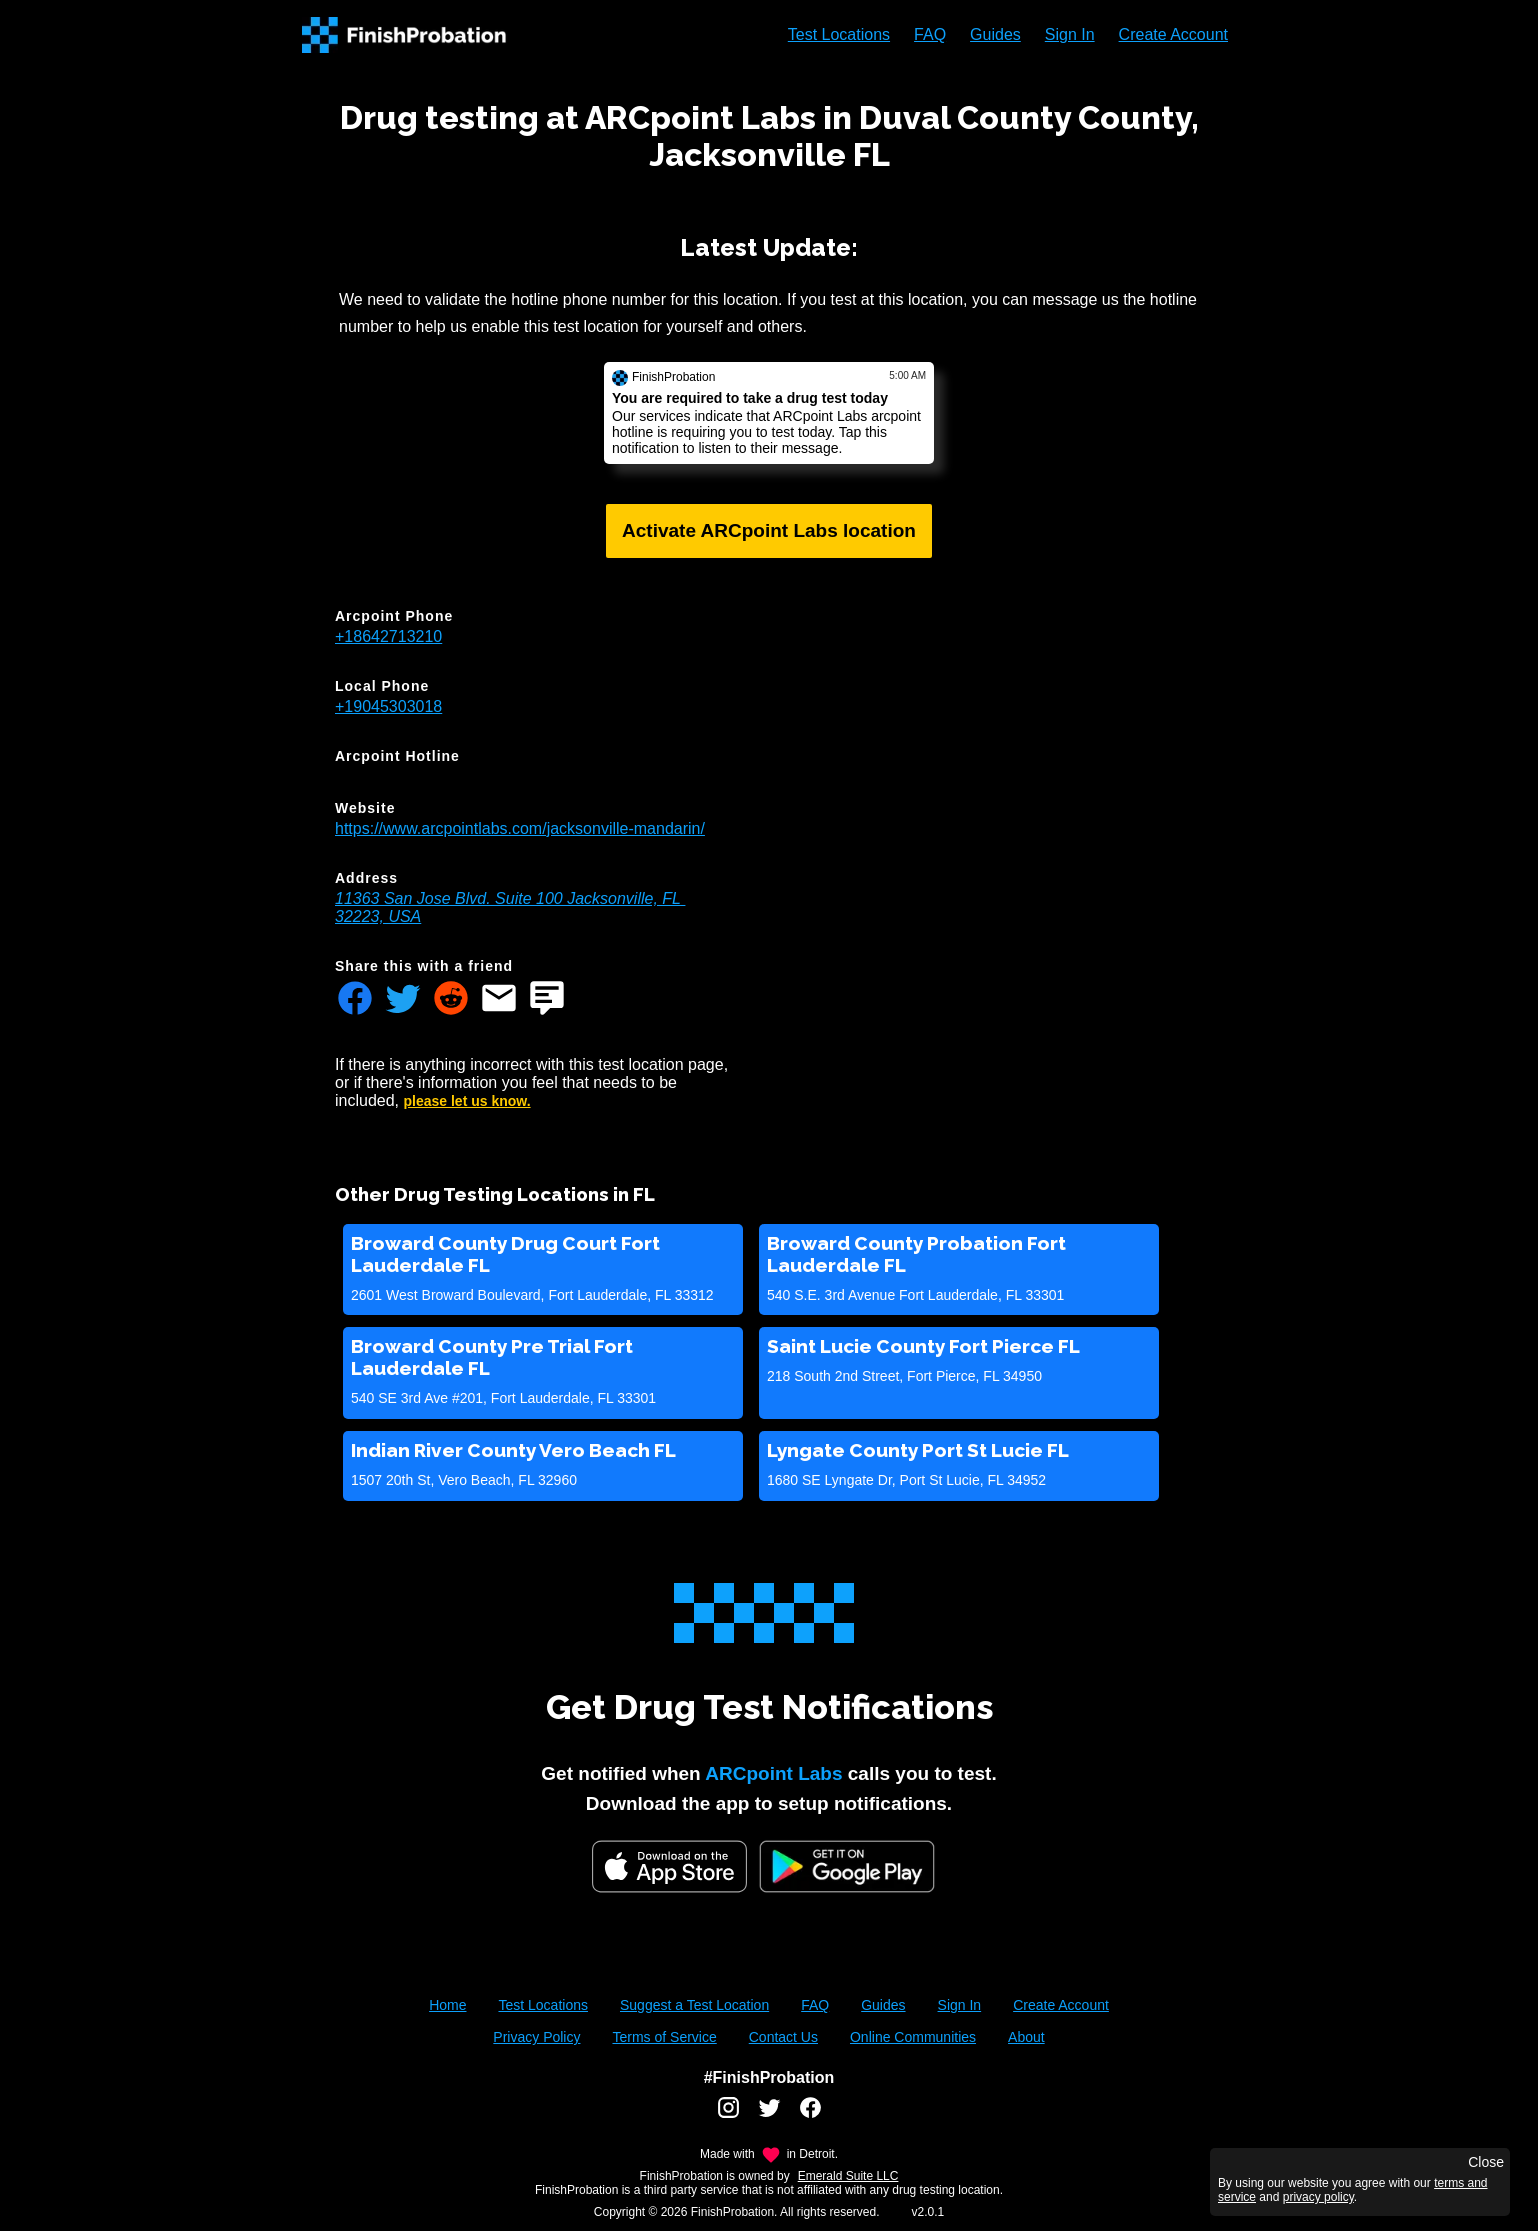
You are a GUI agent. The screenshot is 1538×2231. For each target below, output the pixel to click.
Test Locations (839, 34)
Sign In (1070, 34)
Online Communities (913, 2037)
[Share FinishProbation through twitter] (403, 1000)
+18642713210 (388, 636)
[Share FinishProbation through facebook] (355, 1000)
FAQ (930, 34)
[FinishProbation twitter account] (769, 2115)
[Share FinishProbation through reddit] (451, 1000)
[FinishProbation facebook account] (810, 2115)
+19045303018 (388, 706)
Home (447, 2005)
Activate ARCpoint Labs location (769, 530)
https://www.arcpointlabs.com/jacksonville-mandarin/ (520, 828)
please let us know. (467, 1101)
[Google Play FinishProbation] (847, 1868)
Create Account (1173, 34)
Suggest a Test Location (694, 2005)
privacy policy (1318, 2197)
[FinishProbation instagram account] (728, 2115)
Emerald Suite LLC (848, 2176)
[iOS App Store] (669, 1866)
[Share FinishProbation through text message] (547, 1000)
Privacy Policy (536, 2037)
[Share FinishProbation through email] (499, 1000)
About (1026, 2037)
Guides (995, 34)
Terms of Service (664, 2037)
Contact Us (783, 2037)
